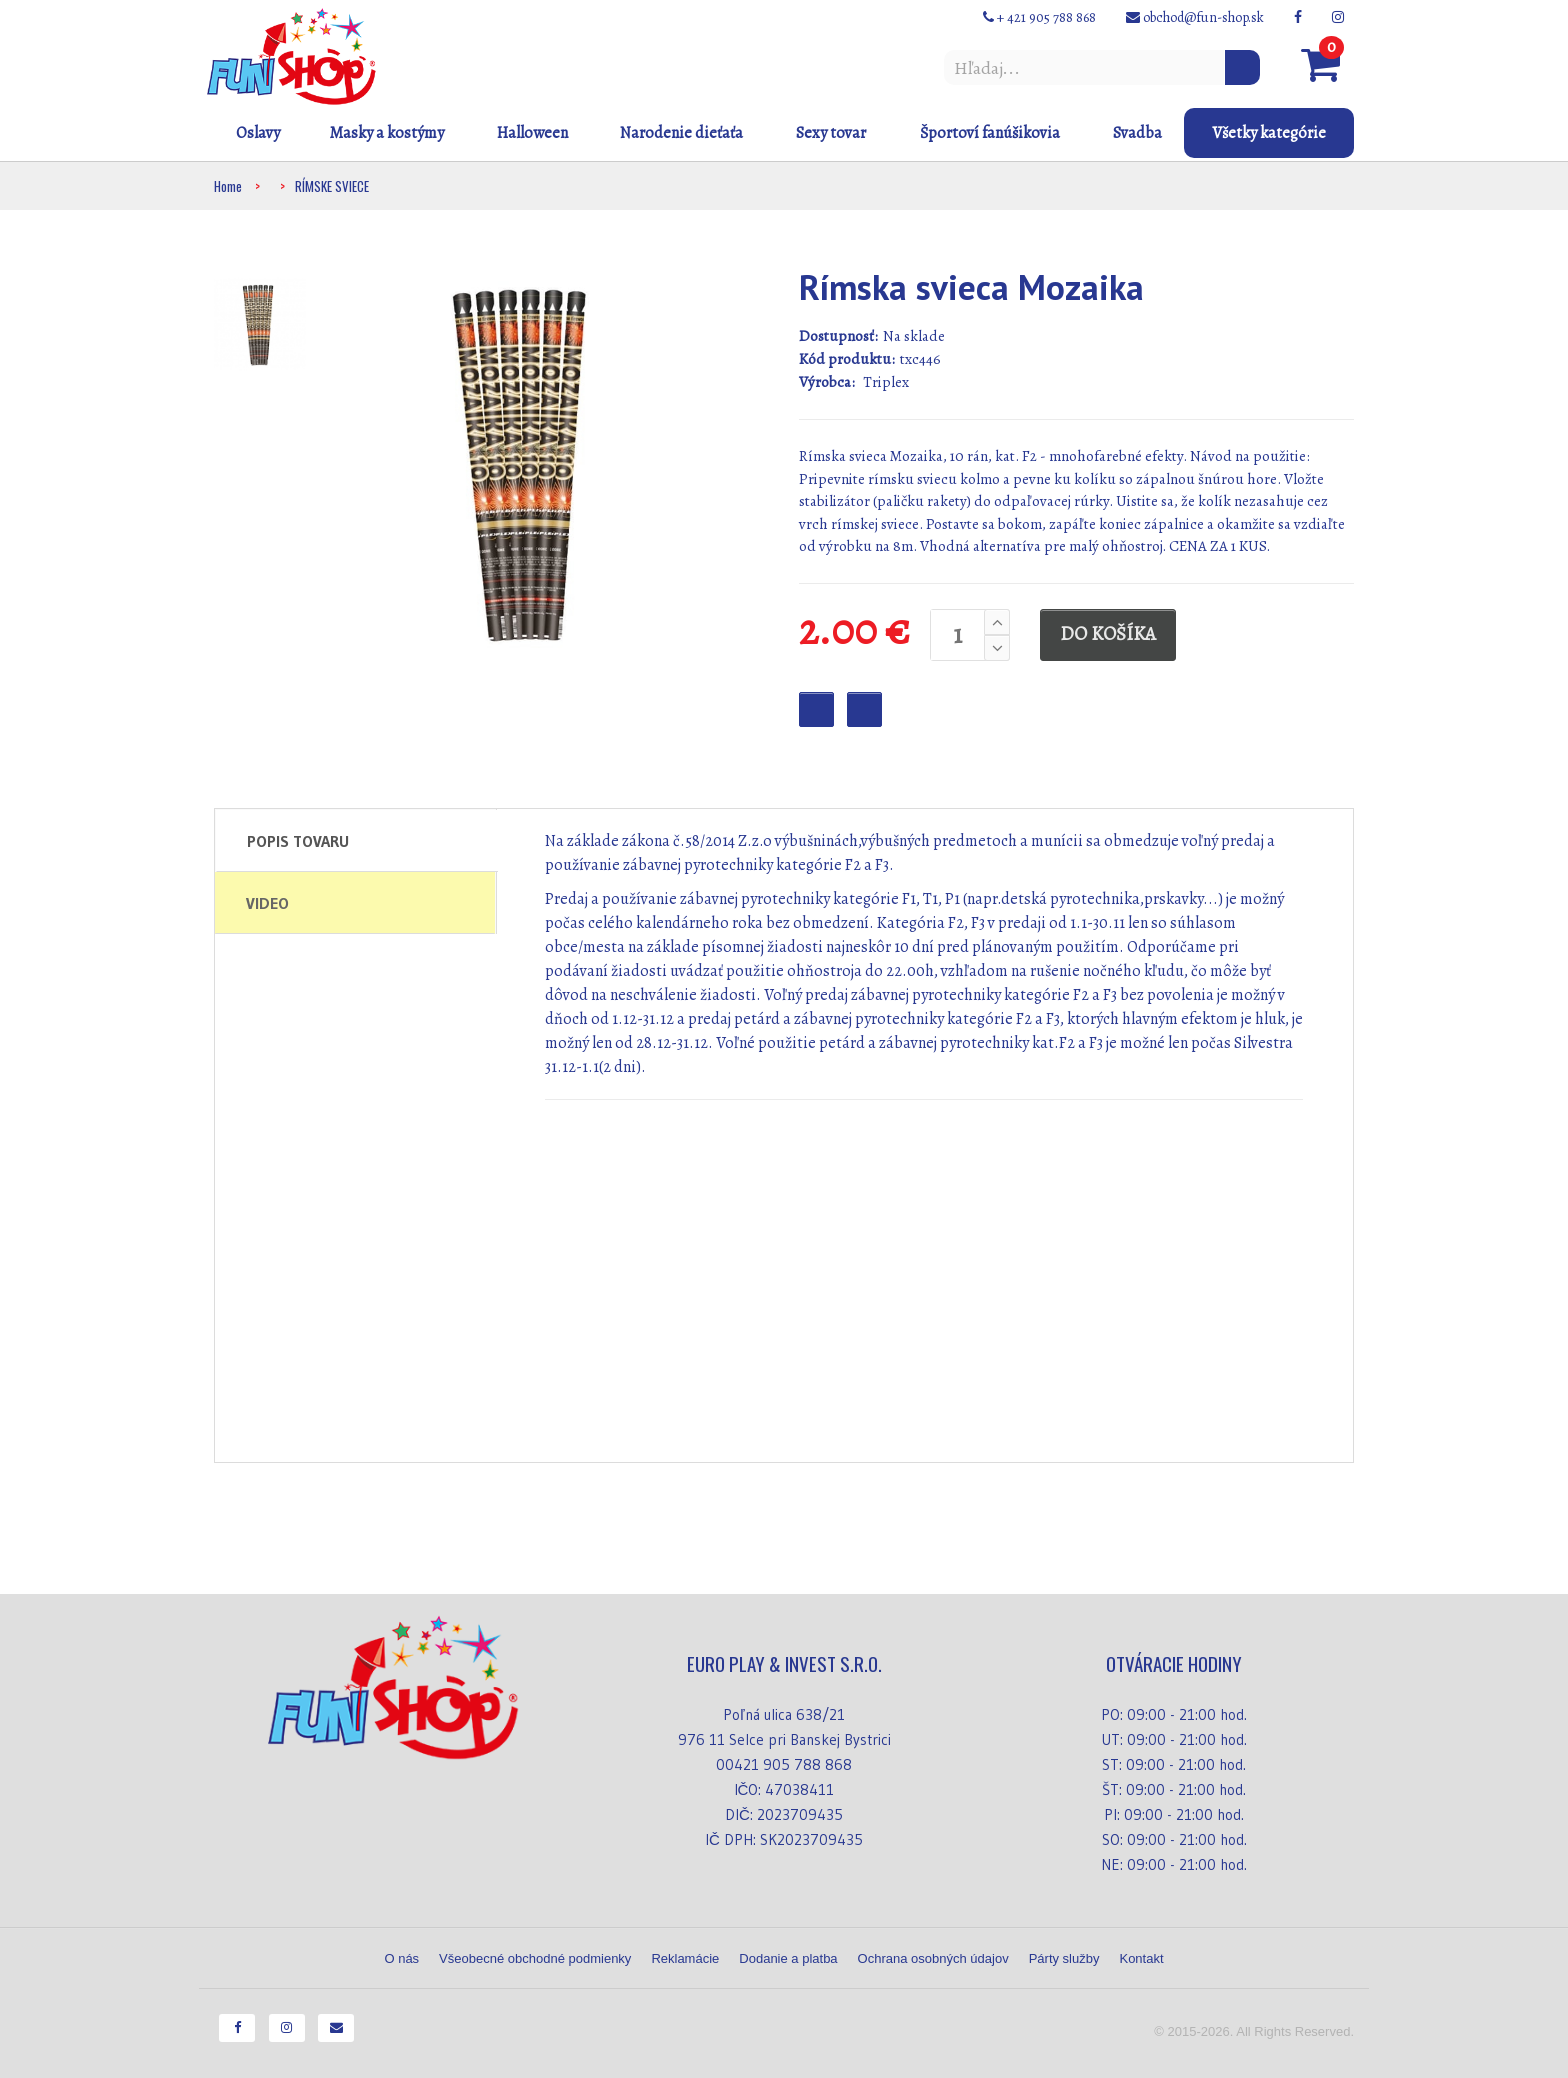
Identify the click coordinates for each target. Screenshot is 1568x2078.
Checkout (864, 709)
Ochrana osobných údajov (933, 1958)
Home (228, 186)
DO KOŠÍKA (1108, 634)
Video (267, 903)
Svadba (1137, 133)
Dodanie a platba (788, 1958)
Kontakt (1141, 1958)
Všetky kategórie (1269, 133)
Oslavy (258, 133)
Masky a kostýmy (386, 133)
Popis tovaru (298, 841)
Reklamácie (685, 1958)
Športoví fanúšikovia (990, 133)
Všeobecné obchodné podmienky (535, 1958)
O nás (401, 1958)
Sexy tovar (831, 133)
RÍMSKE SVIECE (332, 186)
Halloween (532, 133)
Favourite (816, 709)
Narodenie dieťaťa (681, 133)
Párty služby (1064, 1958)
